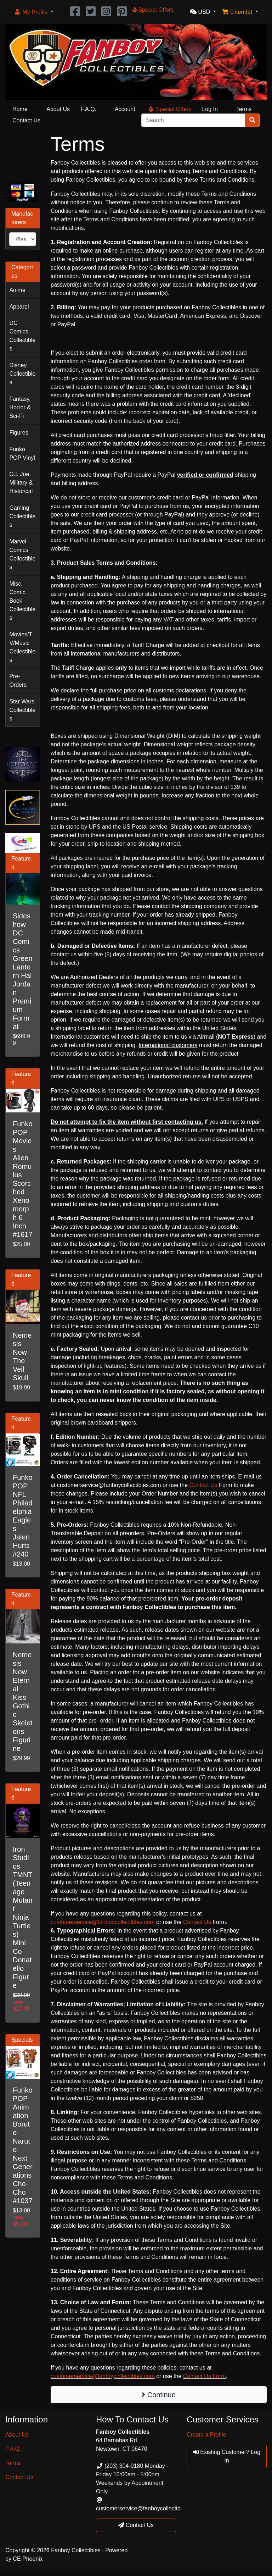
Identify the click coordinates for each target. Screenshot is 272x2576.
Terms (244, 109)
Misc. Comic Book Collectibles (22, 601)
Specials (22, 2040)
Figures (18, 433)
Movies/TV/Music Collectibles (22, 647)
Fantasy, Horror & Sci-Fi (19, 407)
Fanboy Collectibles (76, 2550)
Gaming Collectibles (22, 516)
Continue (159, 2395)
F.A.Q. (88, 109)
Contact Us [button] (136, 2525)
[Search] (193, 120)
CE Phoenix (28, 2559)
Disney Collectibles (22, 373)
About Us (58, 109)
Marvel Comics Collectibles (22, 554)
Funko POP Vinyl (22, 453)
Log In (209, 109)
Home (20, 109)
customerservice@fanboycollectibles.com (103, 1922)
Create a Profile (206, 2435)
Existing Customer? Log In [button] (226, 2456)
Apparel (19, 307)
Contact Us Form (204, 2376)
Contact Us (26, 120)
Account (125, 109)
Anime (17, 290)
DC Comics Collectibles (22, 336)
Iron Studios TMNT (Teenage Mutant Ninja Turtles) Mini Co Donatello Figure (23, 1917)
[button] (33, 12)
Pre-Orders (18, 680)
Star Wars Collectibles (22, 710)
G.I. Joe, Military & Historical (21, 482)
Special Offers (170, 109)
